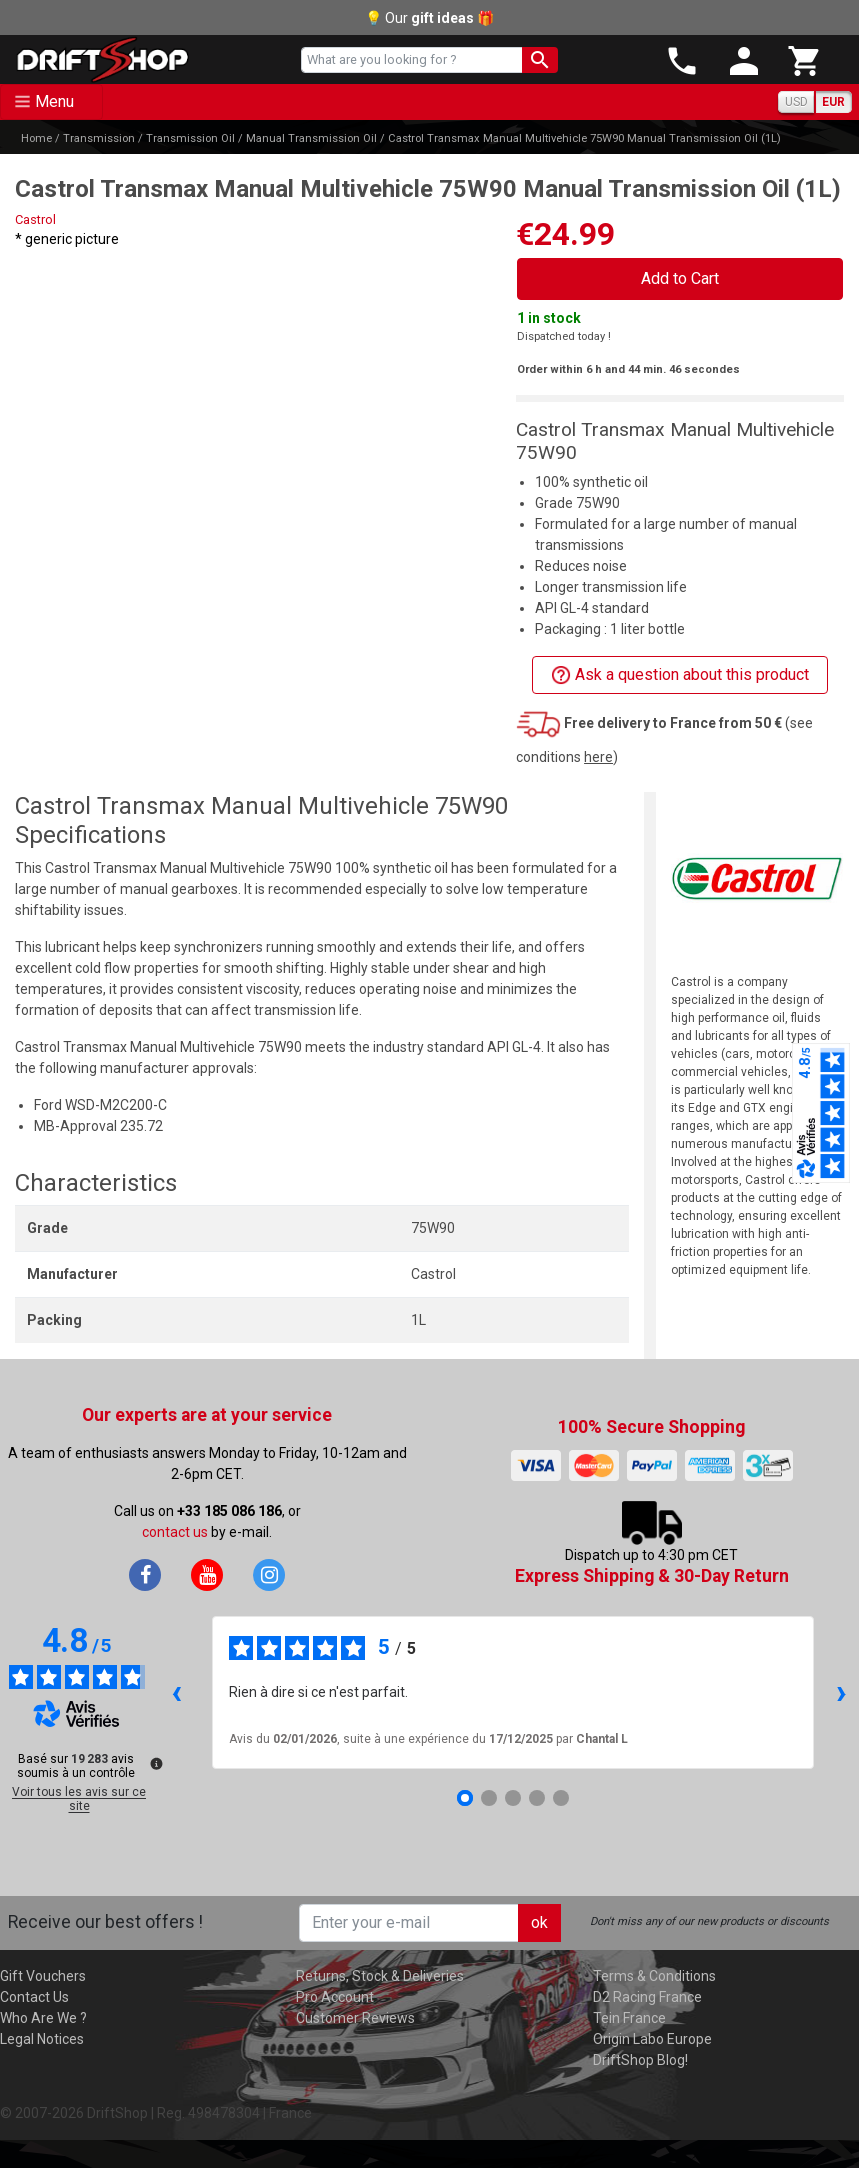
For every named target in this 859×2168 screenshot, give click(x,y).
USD (796, 102)
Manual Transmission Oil (311, 138)
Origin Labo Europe (652, 2039)
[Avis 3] (513, 1798)
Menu (54, 101)
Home (36, 138)
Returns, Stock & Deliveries (380, 1976)
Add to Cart (680, 278)
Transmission (99, 138)
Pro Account (335, 1997)
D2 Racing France (647, 1997)
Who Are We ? (43, 2018)
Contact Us (34, 1997)
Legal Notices (42, 2039)
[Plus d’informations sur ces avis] (155, 1762)
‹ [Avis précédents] (176, 1691)
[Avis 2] (489, 1798)
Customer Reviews (355, 2018)
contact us (175, 1532)
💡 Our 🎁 (429, 18)
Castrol (35, 219)
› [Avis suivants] (841, 1691)
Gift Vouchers (43, 1976)
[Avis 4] (537, 1798)
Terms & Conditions (654, 1976)
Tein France (629, 2018)
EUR (833, 102)
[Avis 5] (561, 1798)
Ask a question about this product (680, 675)
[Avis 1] (465, 1798)
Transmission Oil (190, 138)
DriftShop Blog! (640, 2060)
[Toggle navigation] (51, 102)
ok (539, 1922)
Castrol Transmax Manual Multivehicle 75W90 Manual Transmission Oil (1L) (584, 138)
